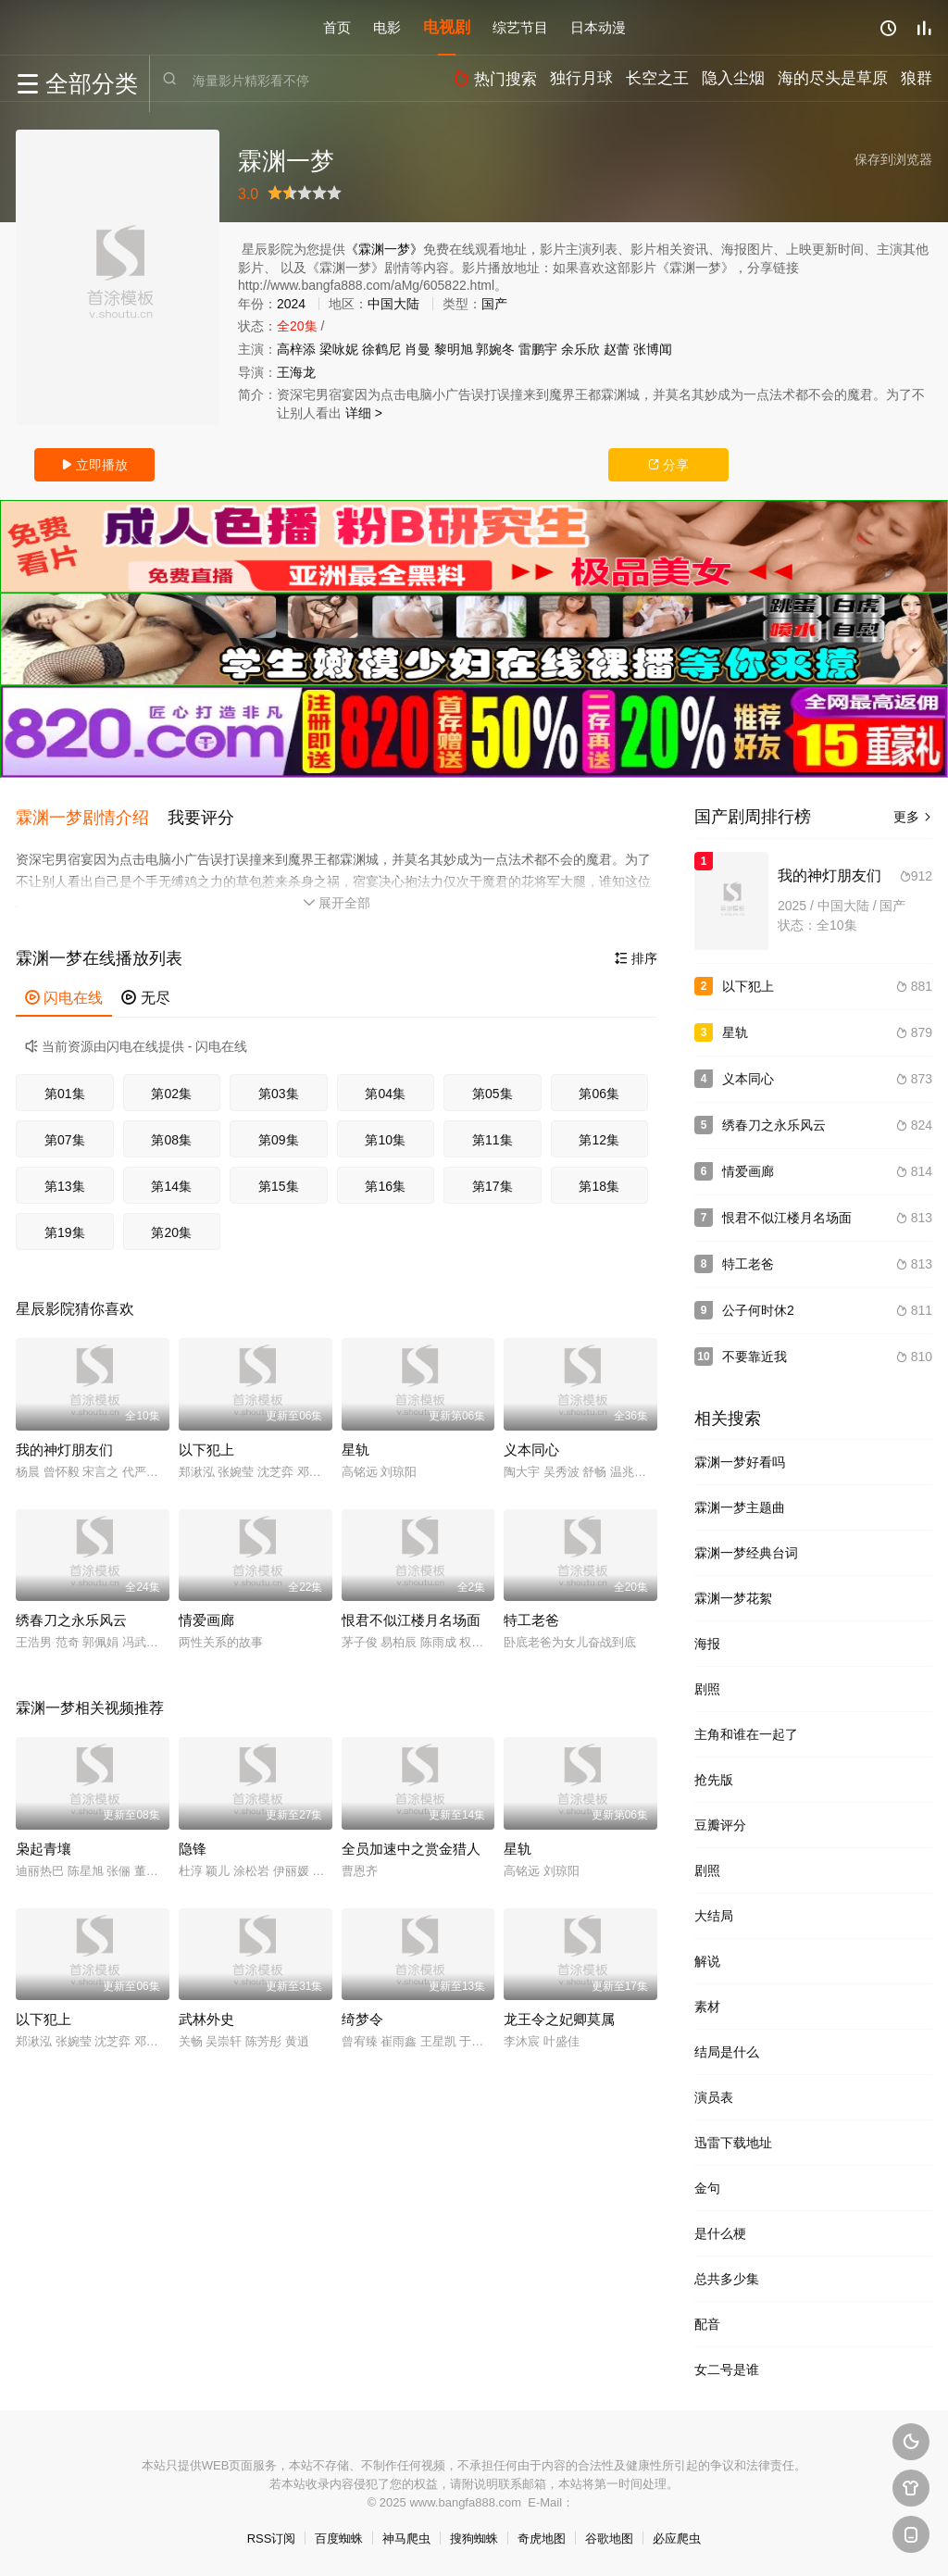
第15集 (278, 1180)
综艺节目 (520, 27)
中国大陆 (393, 303)
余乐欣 (580, 349)
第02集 (171, 1088)
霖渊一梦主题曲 (739, 1507)
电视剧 (446, 27)
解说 (707, 1961)
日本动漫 (598, 27)
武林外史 (206, 2013)
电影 (387, 27)
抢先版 (713, 1779)
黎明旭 (453, 349)
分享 (668, 464)
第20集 (171, 1226)
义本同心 (531, 1444)
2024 (291, 303)
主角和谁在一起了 (746, 1734)
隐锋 (192, 1842)
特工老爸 (531, 1614)
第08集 (171, 1134)
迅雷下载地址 (733, 2142)
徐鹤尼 (381, 349)
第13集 (64, 1180)
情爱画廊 (206, 1614)
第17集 (492, 1180)
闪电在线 (64, 992)
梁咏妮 (338, 349)
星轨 (355, 1444)
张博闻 (652, 349)
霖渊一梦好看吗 (739, 1462)
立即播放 (94, 464)
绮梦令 (362, 2013)
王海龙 (296, 372)
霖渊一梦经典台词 (746, 1552)
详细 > (363, 413)
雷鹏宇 (537, 349)
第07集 (64, 1134)
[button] (92, 815)
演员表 (713, 2097)
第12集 (599, 1134)
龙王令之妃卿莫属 (559, 2013)
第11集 (492, 1134)
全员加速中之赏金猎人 (411, 1842)
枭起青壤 (43, 1842)
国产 (494, 303)
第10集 (385, 1134)
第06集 (599, 1088)
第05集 (492, 1088)
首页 (337, 27)
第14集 (171, 1180)
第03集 (278, 1088)
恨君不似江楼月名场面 (411, 1614)
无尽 (145, 992)
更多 (912, 816)
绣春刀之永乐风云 (71, 1614)
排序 (636, 952)
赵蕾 (617, 349)
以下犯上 (206, 1444)
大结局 (713, 1915)
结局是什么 (726, 2052)
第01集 (64, 1088)
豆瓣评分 (720, 1825)
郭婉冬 (495, 349)
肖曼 (417, 349)
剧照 (707, 1689)
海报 (707, 1643)
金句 (707, 2188)
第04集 (385, 1088)
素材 (707, 2006)
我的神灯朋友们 (64, 1444)
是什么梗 (720, 2233)
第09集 (278, 1134)
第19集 (64, 1226)
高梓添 (296, 349)
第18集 (599, 1180)
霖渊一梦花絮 (733, 1598)
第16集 (385, 1180)
